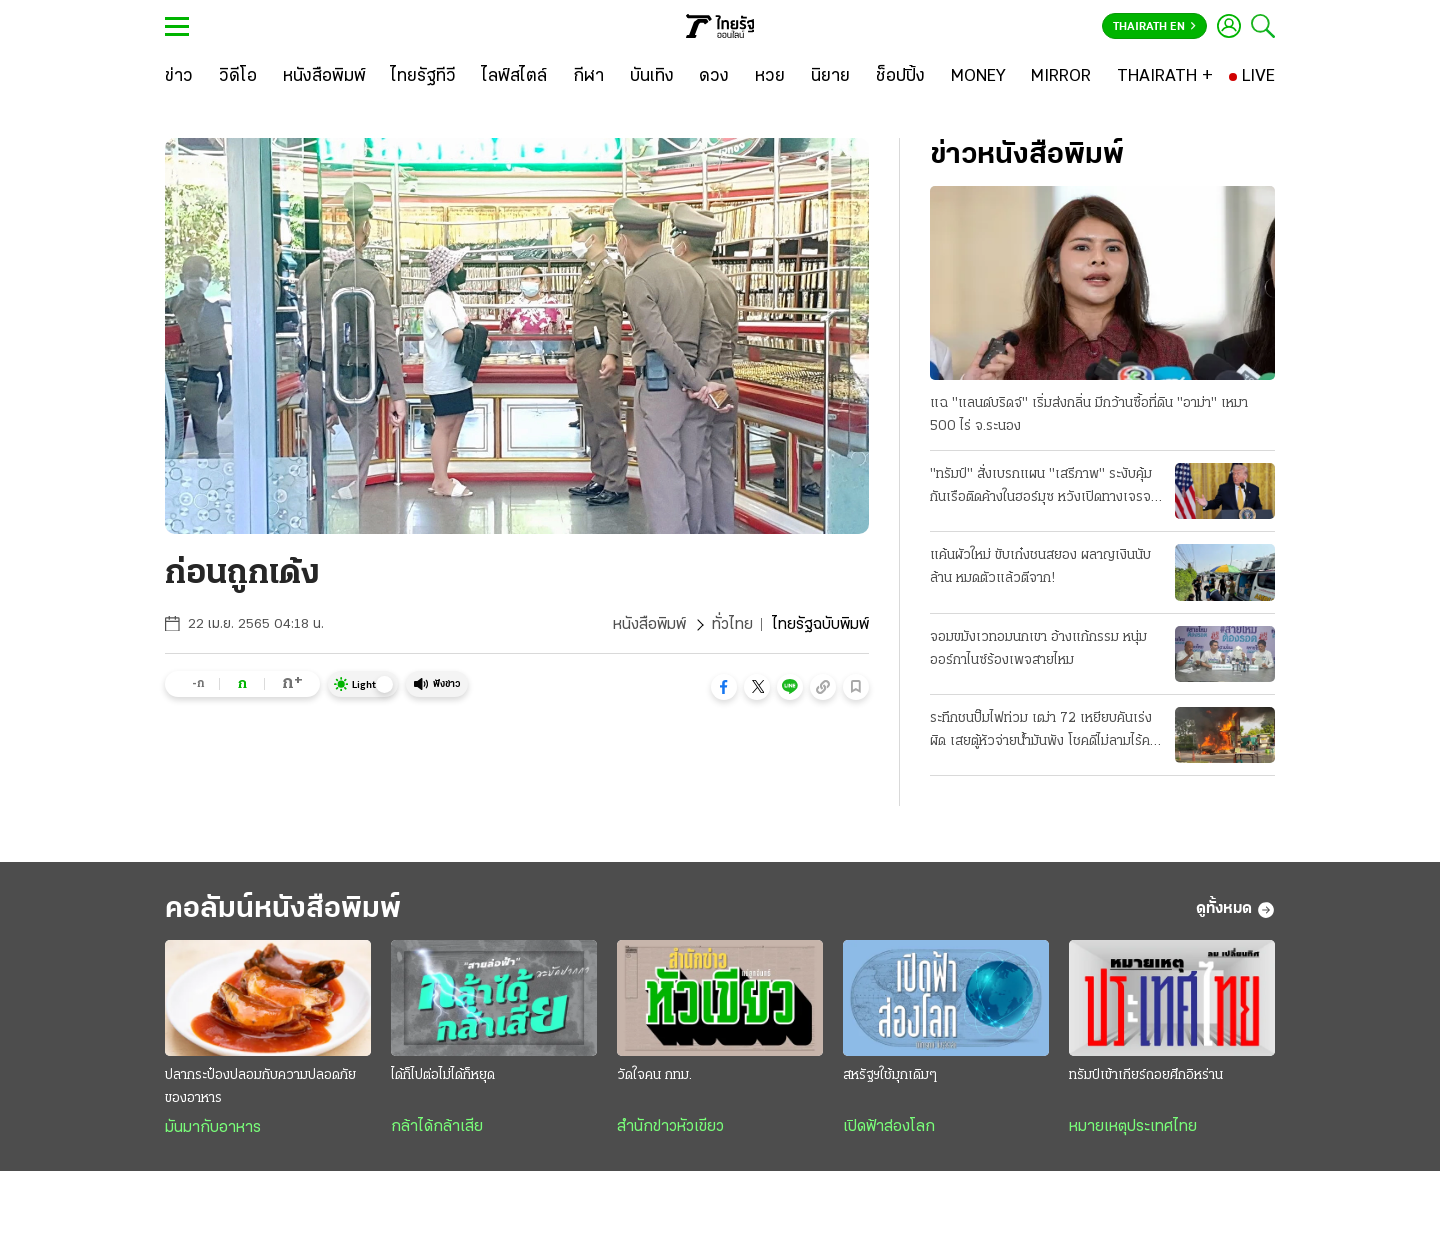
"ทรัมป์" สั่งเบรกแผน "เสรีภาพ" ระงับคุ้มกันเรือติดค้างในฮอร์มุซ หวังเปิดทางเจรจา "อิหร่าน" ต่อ (1043, 488)
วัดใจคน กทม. (654, 1075)
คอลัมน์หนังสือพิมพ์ (283, 909)
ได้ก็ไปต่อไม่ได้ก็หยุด (443, 1075)
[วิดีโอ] (238, 77)
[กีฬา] (588, 77)
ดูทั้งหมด (1235, 910)
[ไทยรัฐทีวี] (423, 77)
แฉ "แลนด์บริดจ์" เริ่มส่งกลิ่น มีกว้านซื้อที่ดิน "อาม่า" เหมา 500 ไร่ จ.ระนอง (1089, 415)
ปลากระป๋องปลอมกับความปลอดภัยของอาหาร (260, 1087)
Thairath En (1154, 27)
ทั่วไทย (732, 625)
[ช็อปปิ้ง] (900, 77)
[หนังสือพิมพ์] (324, 77)
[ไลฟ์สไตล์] (514, 77)
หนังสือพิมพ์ (649, 625)
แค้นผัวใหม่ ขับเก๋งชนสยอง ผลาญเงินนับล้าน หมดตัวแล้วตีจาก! (1040, 567)
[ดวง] (714, 77)
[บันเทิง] (652, 77)
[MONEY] (978, 77)
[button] (724, 687)
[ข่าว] (179, 77)
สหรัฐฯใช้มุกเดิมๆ (890, 1075)
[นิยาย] (830, 77)
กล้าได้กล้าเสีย (437, 1127)
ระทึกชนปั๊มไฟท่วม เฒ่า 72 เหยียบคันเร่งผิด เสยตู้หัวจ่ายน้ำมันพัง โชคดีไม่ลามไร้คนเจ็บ (1044, 732)
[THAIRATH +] (1165, 77)
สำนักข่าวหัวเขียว (670, 1127)
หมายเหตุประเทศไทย (1133, 1127)
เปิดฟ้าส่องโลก (889, 1127)
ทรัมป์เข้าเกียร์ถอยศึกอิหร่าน (1146, 1075)
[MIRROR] (1061, 77)
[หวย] (770, 77)
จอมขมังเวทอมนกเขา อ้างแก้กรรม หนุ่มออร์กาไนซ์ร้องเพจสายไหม (1038, 649)
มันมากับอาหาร (213, 1128)
